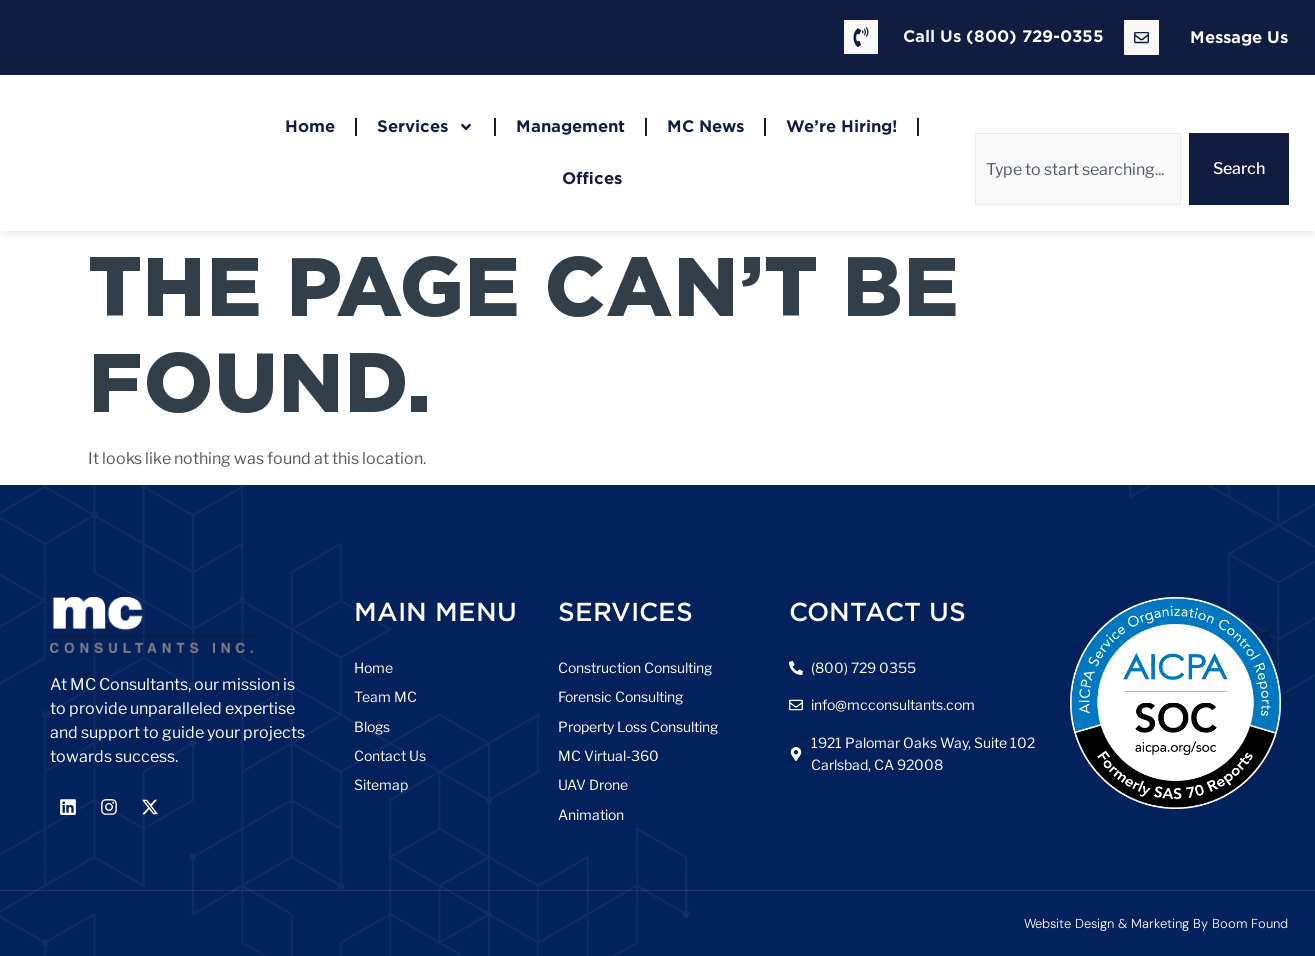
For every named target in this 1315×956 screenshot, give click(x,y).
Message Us (1239, 37)
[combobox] (1078, 169)
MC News (705, 126)
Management (570, 126)
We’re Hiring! (841, 126)
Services (425, 127)
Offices (592, 178)
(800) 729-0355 (1035, 36)
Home (310, 126)
